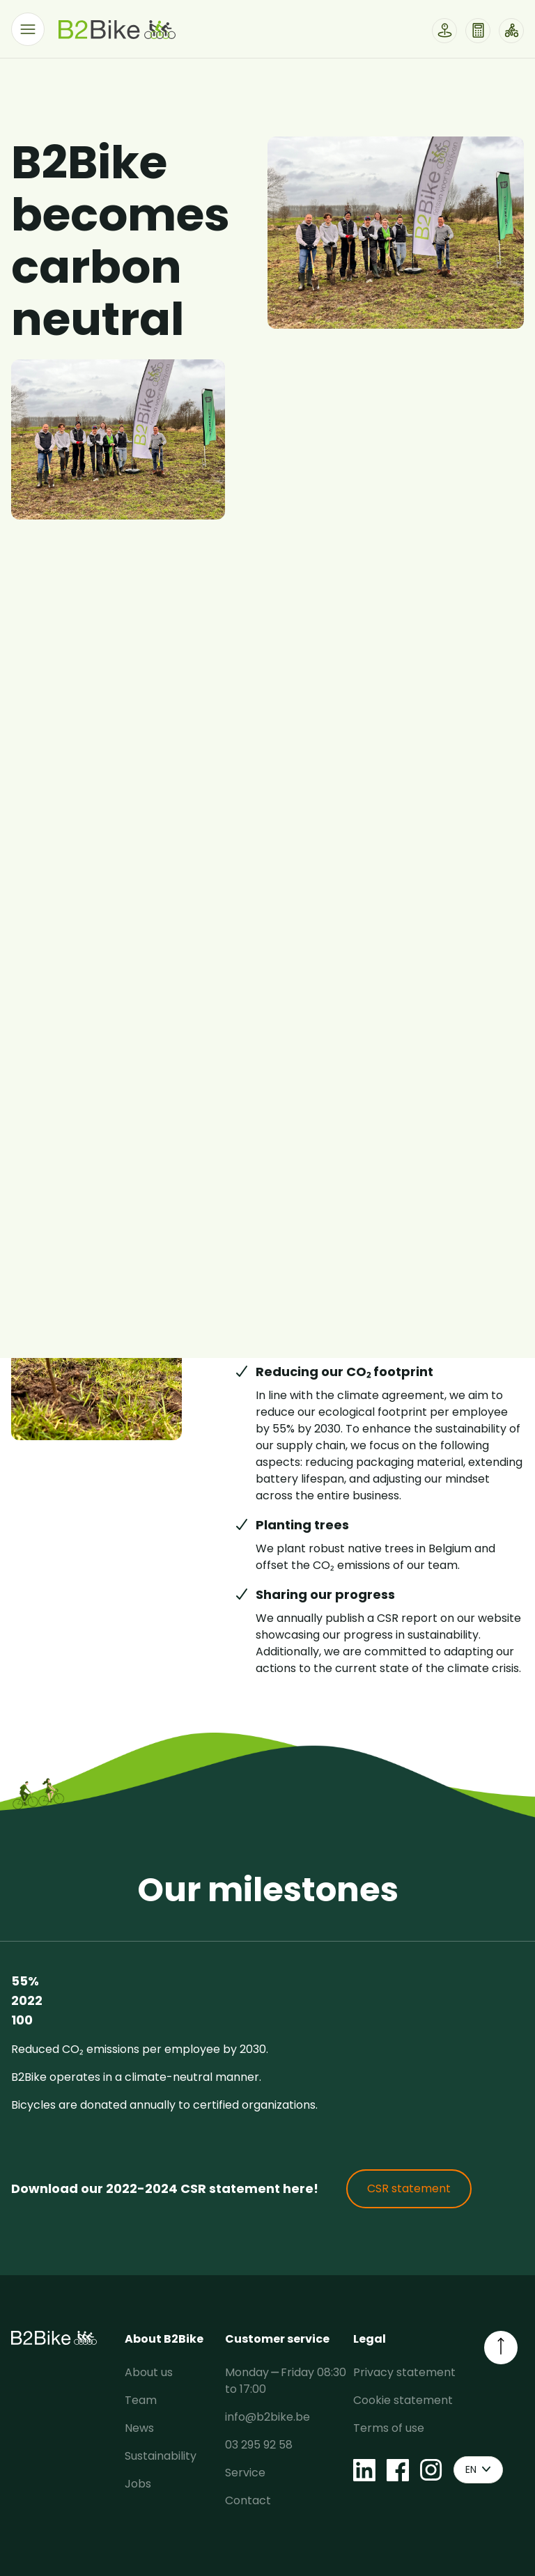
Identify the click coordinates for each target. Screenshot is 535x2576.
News (139, 2428)
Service (245, 2473)
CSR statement (409, 2188)
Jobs (138, 2484)
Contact (248, 2500)
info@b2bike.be (267, 2417)
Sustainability (160, 2456)
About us (149, 2372)
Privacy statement (404, 2372)
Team (141, 2400)
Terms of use (388, 2428)
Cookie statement (403, 2400)
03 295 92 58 (259, 2445)
